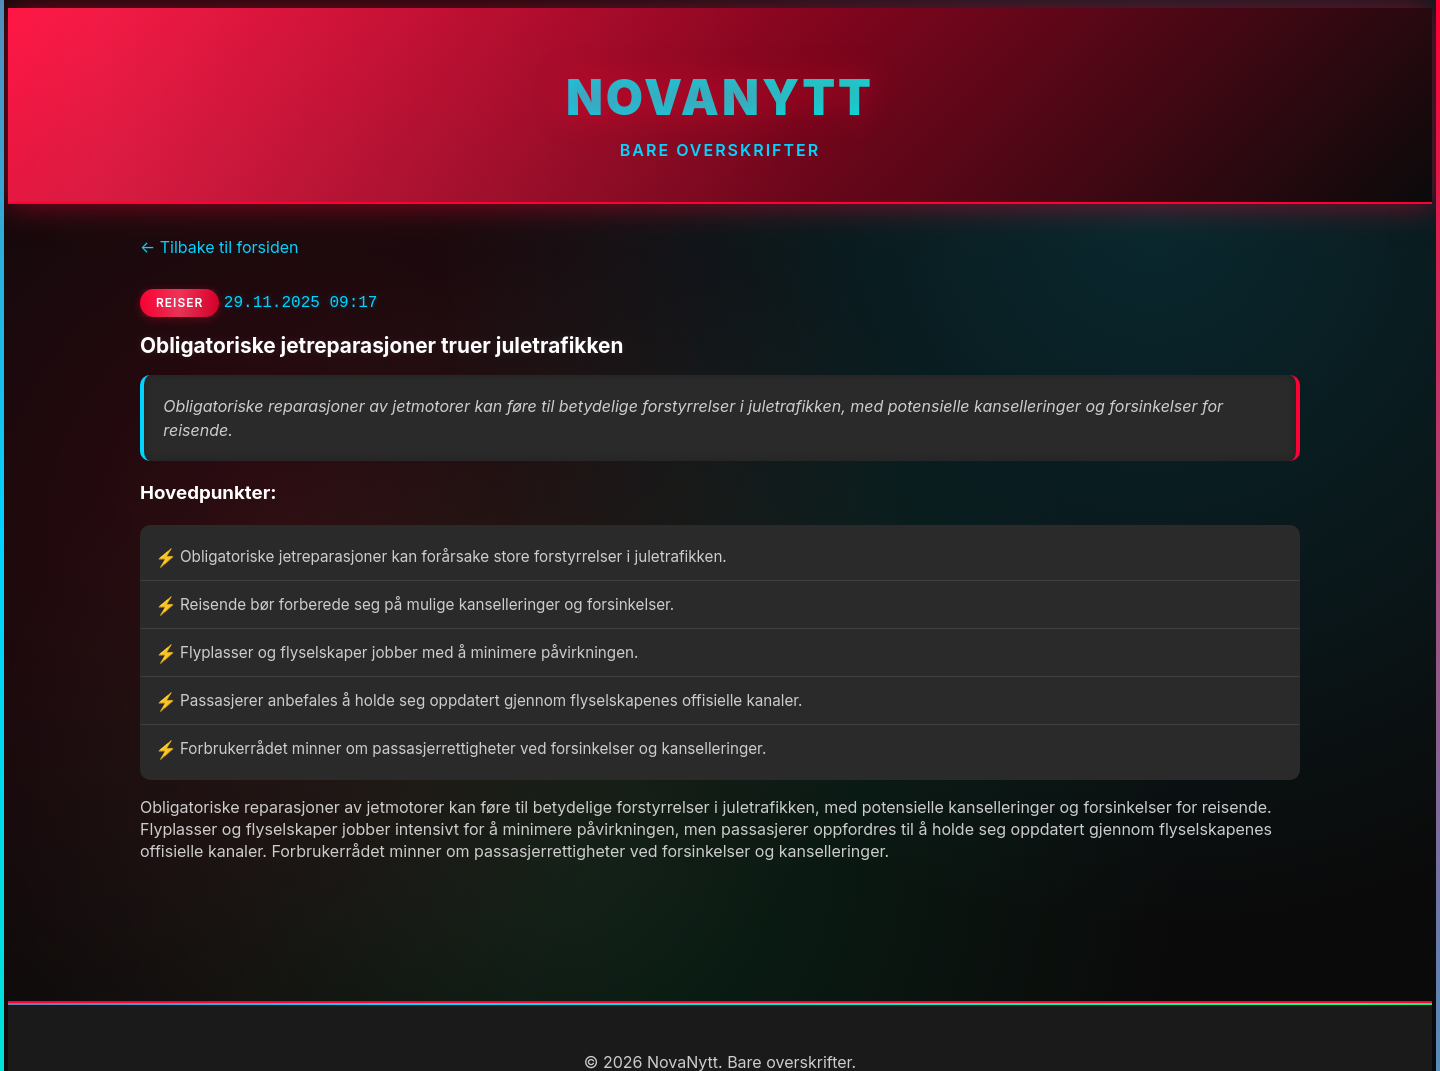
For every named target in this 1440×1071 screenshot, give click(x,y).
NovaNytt (720, 97)
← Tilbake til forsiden (219, 247)
